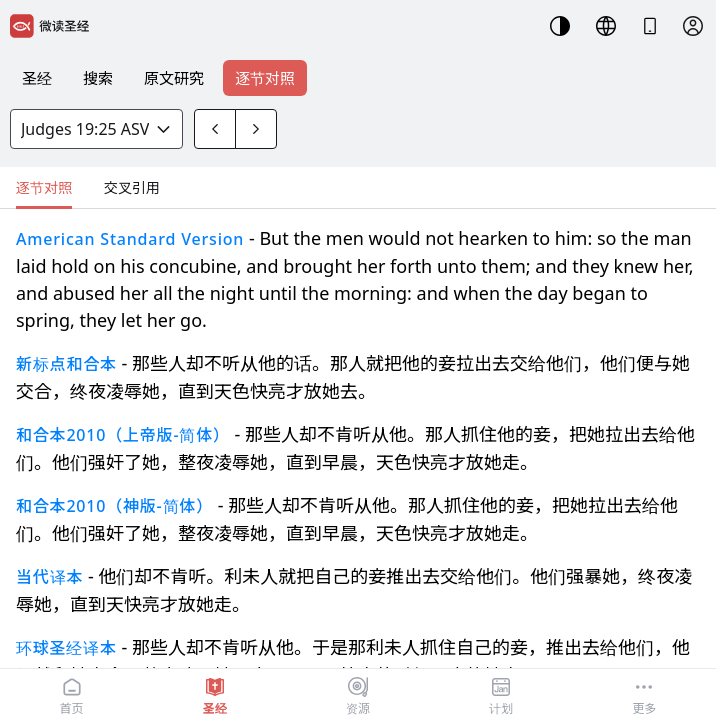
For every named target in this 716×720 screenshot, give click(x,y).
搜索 (98, 78)
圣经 (37, 78)
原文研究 (174, 78)
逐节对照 (265, 78)
